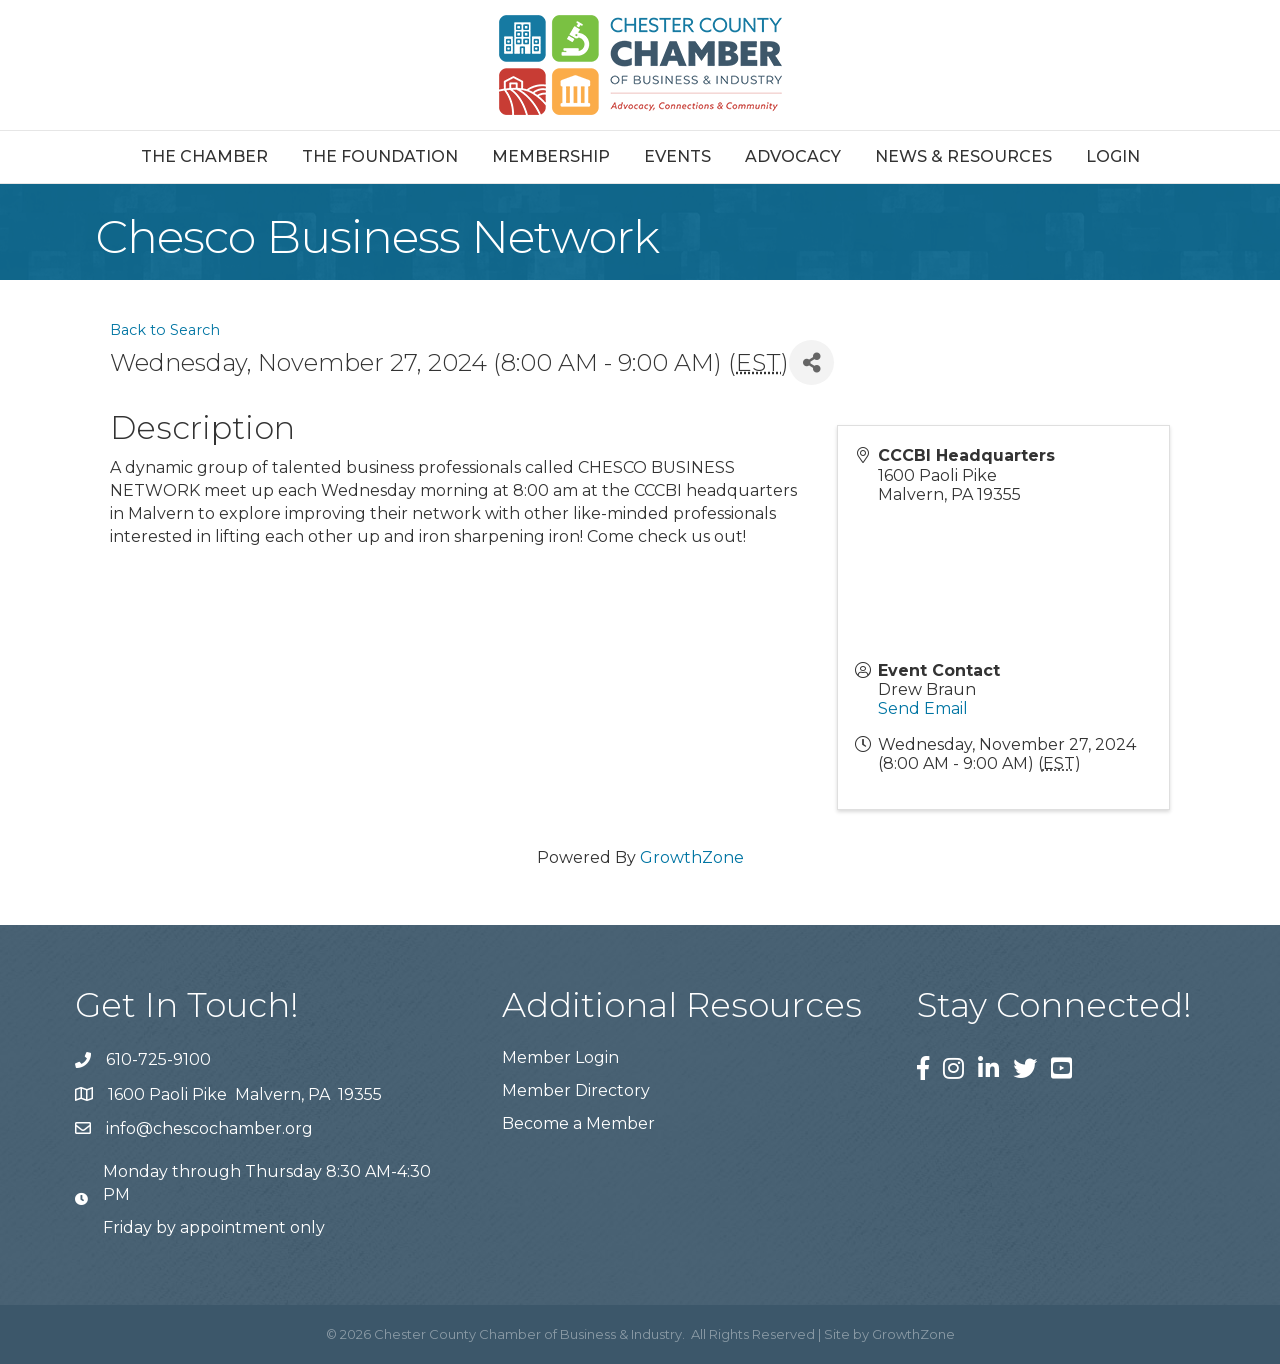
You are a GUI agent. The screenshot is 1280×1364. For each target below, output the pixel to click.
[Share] (811, 362)
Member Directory (576, 1090)
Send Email (923, 708)
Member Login (560, 1057)
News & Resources (963, 156)
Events (677, 156)
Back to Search (165, 330)
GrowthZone (692, 857)
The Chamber (204, 156)
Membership (551, 156)
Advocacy (793, 156)
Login (1113, 156)
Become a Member (578, 1123)
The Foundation (380, 156)
